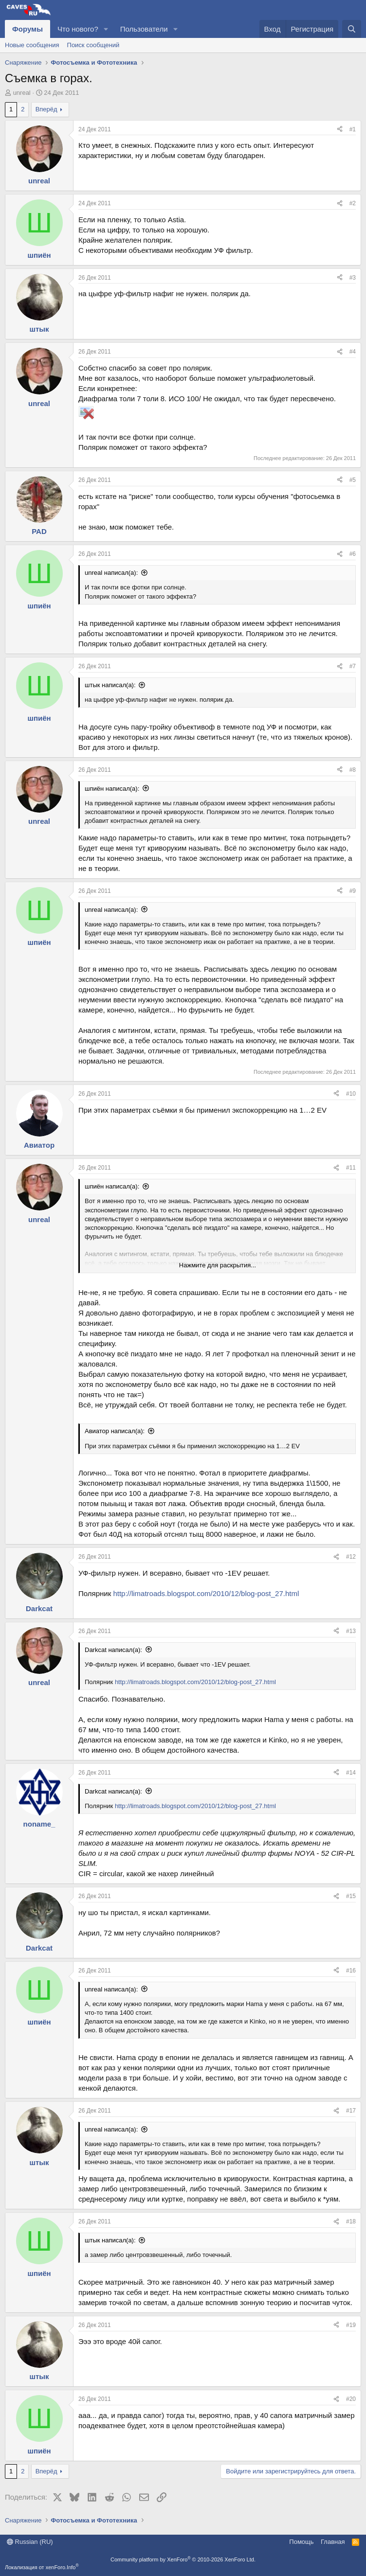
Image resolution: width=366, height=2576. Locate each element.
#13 (351, 1631)
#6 (352, 554)
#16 (351, 1970)
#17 (351, 2110)
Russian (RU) (30, 2541)
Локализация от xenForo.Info (42, 2567)
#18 (351, 2221)
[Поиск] (351, 29)
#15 (351, 1896)
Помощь (301, 2541)
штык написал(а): (110, 685)
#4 (352, 351)
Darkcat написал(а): (113, 1649)
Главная (333, 2541)
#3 (352, 277)
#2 (352, 203)
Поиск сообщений (93, 45)
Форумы (27, 29)
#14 (351, 1772)
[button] (106, 29)
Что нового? (77, 29)
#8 (352, 769)
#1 (352, 129)
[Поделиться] (339, 129)
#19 (351, 2325)
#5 (352, 480)
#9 (352, 891)
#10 (351, 1093)
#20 (351, 2399)
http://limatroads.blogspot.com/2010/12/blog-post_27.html (206, 1593)
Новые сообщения (32, 45)
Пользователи (144, 29)
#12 (351, 1556)
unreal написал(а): (111, 572)
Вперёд (46, 109)
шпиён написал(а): (112, 788)
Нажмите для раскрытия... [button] (217, 1265)
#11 (351, 1167)
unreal (22, 92)
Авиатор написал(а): (115, 1431)
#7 (352, 666)
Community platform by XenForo (183, 2559)
